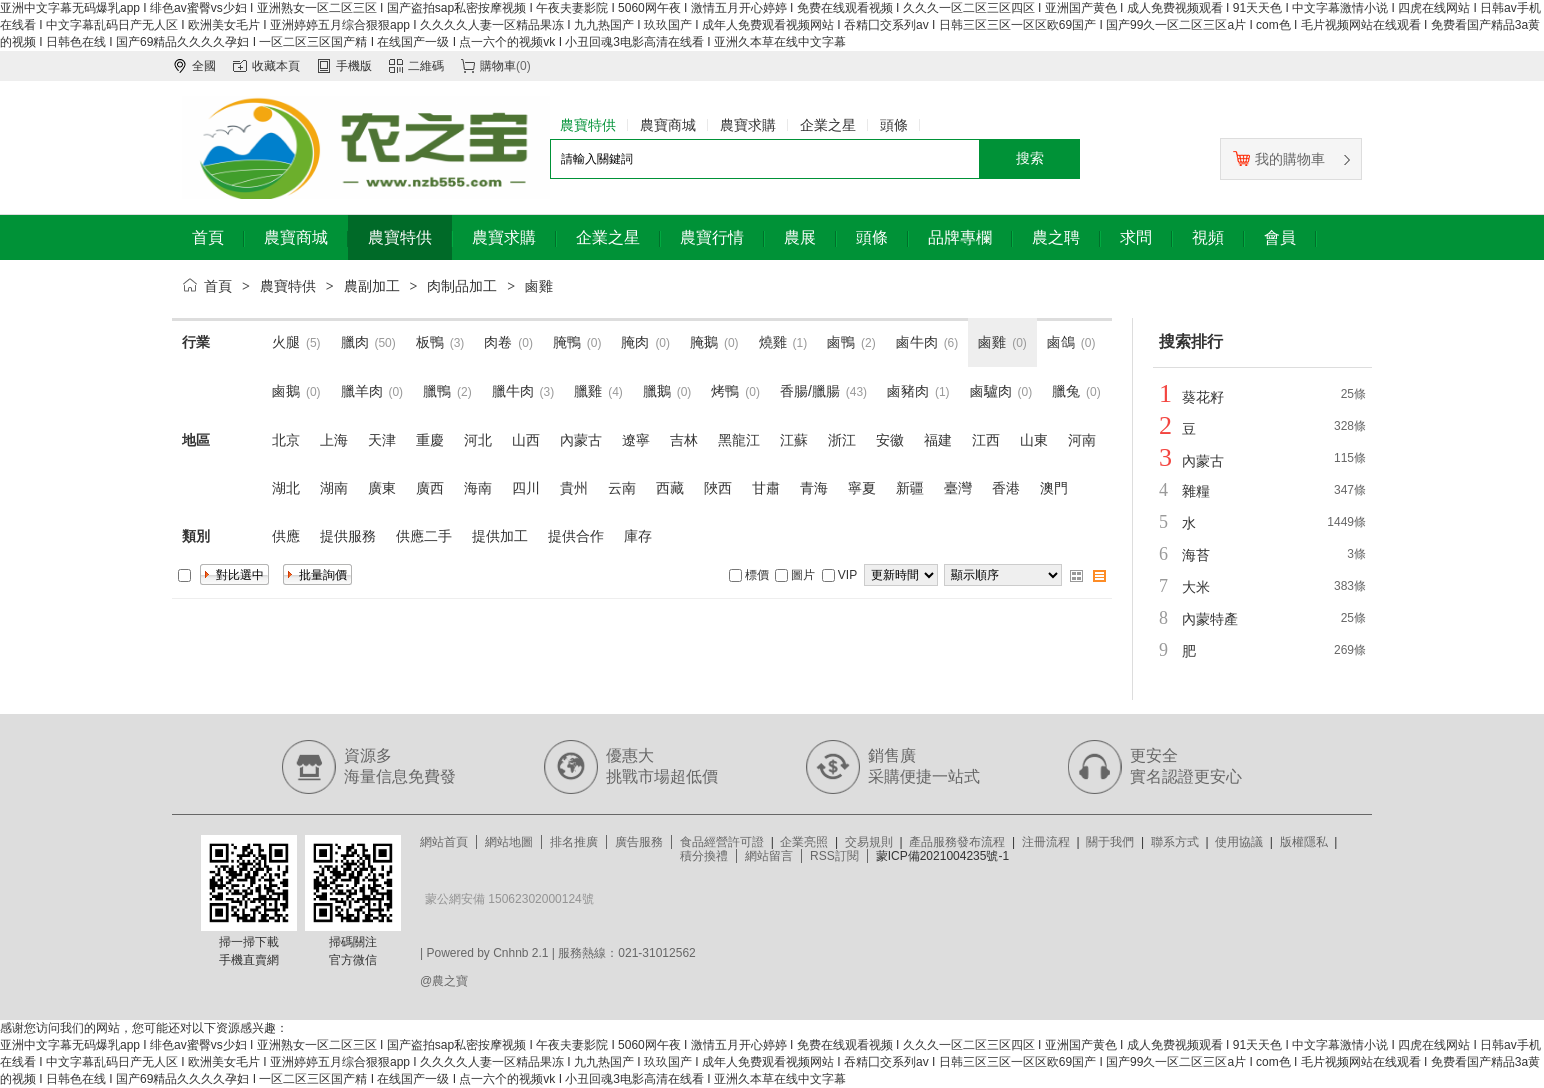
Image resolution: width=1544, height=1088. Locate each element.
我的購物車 (1279, 159)
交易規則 (869, 842)
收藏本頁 (276, 66)
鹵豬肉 (908, 391)
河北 (478, 440)
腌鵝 (704, 342)
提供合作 (576, 536)
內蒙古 (581, 440)
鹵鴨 (841, 342)
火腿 (286, 342)
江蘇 (794, 440)
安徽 (890, 440)
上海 (334, 440)
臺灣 (958, 488)
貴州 (574, 488)
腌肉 (635, 342)
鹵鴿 (1061, 342)
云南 (622, 488)
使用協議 (1239, 842)
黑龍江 (739, 440)
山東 (1034, 440)
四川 (526, 488)
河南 (1082, 440)
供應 (286, 536)
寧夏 (862, 488)
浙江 (842, 440)
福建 (938, 440)
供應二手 (424, 536)
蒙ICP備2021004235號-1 (942, 856)
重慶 (430, 440)
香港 (1006, 488)
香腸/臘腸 (810, 391)
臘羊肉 (362, 391)
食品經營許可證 (722, 842)
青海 (814, 488)
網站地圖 (509, 842)
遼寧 (636, 440)
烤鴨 (725, 391)
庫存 (638, 536)
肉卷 (498, 342)
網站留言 (769, 856)
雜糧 (1196, 491)
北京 (286, 440)
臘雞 (588, 391)
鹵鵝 (286, 391)
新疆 (910, 488)
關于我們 (1110, 842)
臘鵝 (657, 391)
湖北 (286, 488)
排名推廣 (574, 842)
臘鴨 (437, 391)
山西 (526, 440)
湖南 (334, 488)
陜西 (718, 488)
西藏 (670, 488)
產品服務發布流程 (957, 842)
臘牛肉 (513, 391)
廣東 (382, 488)
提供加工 (500, 536)
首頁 (218, 286)
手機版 (354, 66)
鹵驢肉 (991, 391)
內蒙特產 (1210, 619)
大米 (1196, 587)
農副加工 (372, 286)
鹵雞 (539, 286)
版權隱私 (1304, 842)
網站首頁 (444, 842)
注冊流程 (1046, 842)
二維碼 (426, 66)
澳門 (1054, 488)
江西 (986, 440)
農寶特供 (288, 286)
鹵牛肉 (917, 342)
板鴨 (430, 342)
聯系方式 (1175, 842)
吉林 (684, 440)
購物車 (498, 66)
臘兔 (1066, 391)
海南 (478, 488)
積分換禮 (704, 856)
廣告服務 (639, 842)
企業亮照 (804, 842)
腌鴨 (567, 342)
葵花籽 (1203, 397)
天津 (382, 440)
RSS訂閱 (834, 856)
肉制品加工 (462, 286)
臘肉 (355, 342)
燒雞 (773, 342)
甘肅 (766, 488)
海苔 (1196, 555)
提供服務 (348, 536)
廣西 (430, 488)
